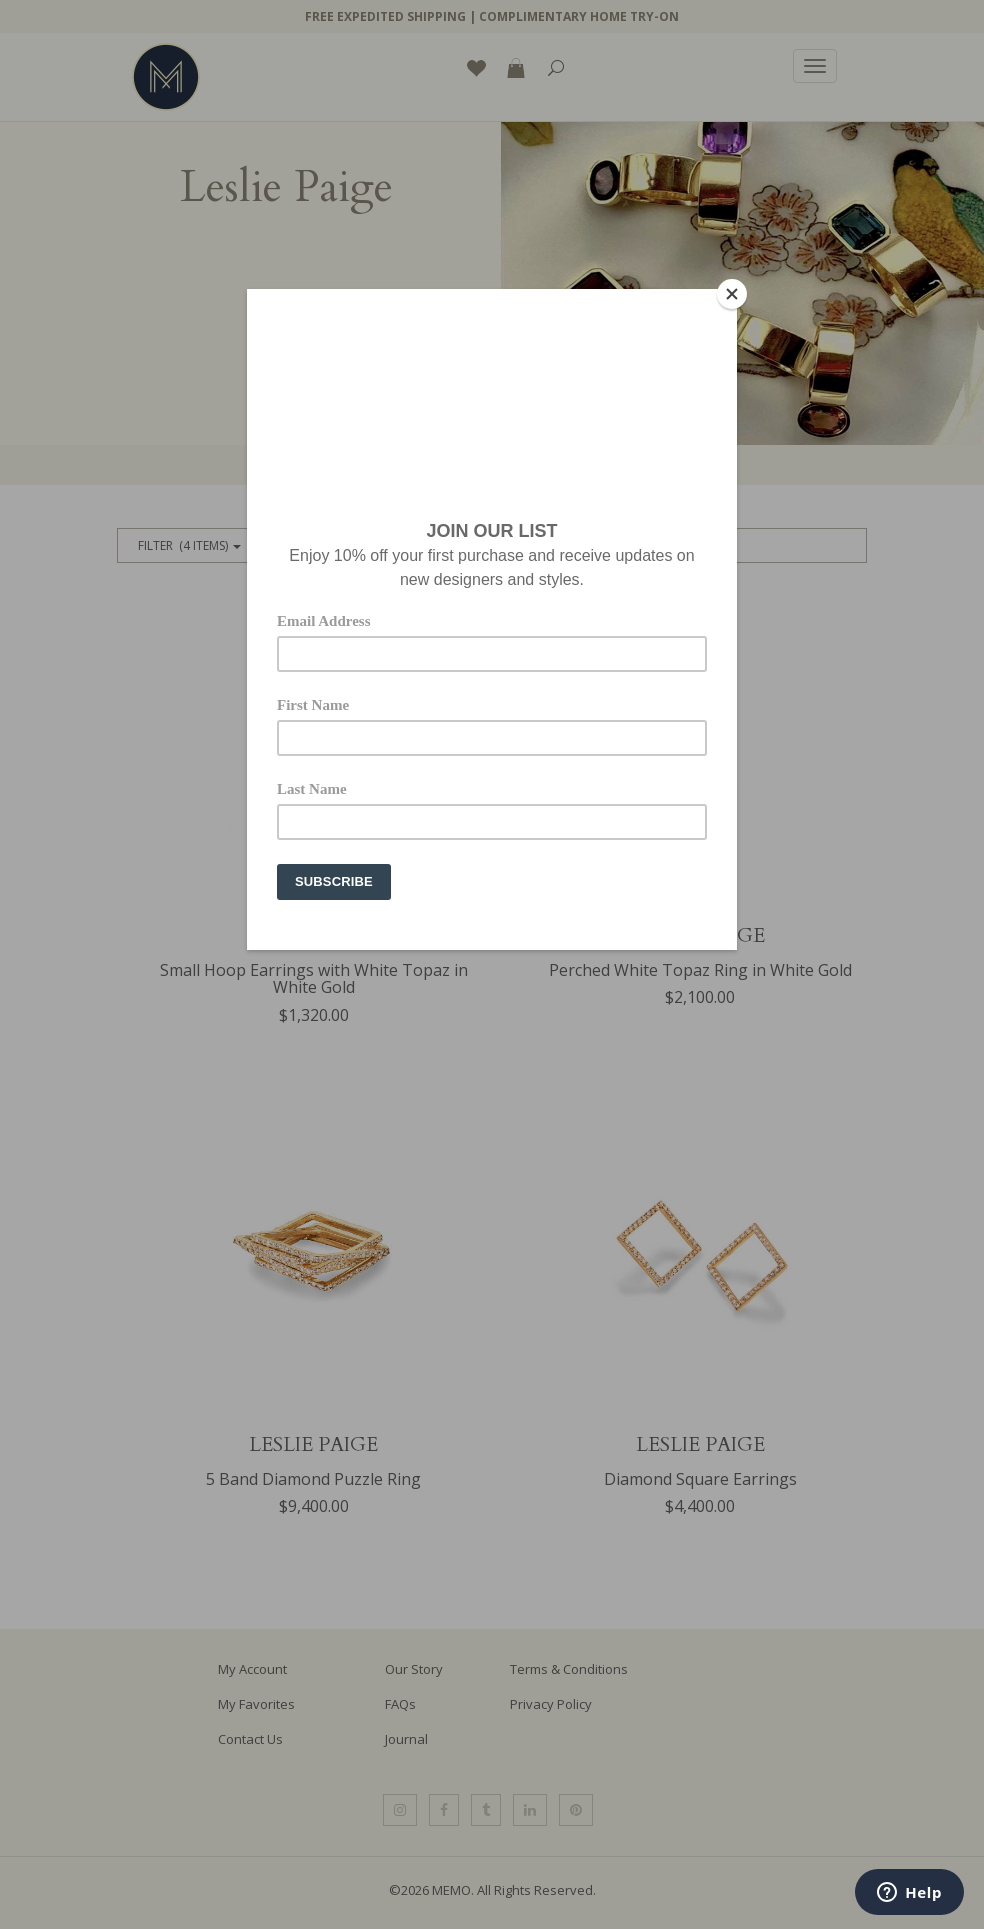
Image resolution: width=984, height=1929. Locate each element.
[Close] (732, 294)
